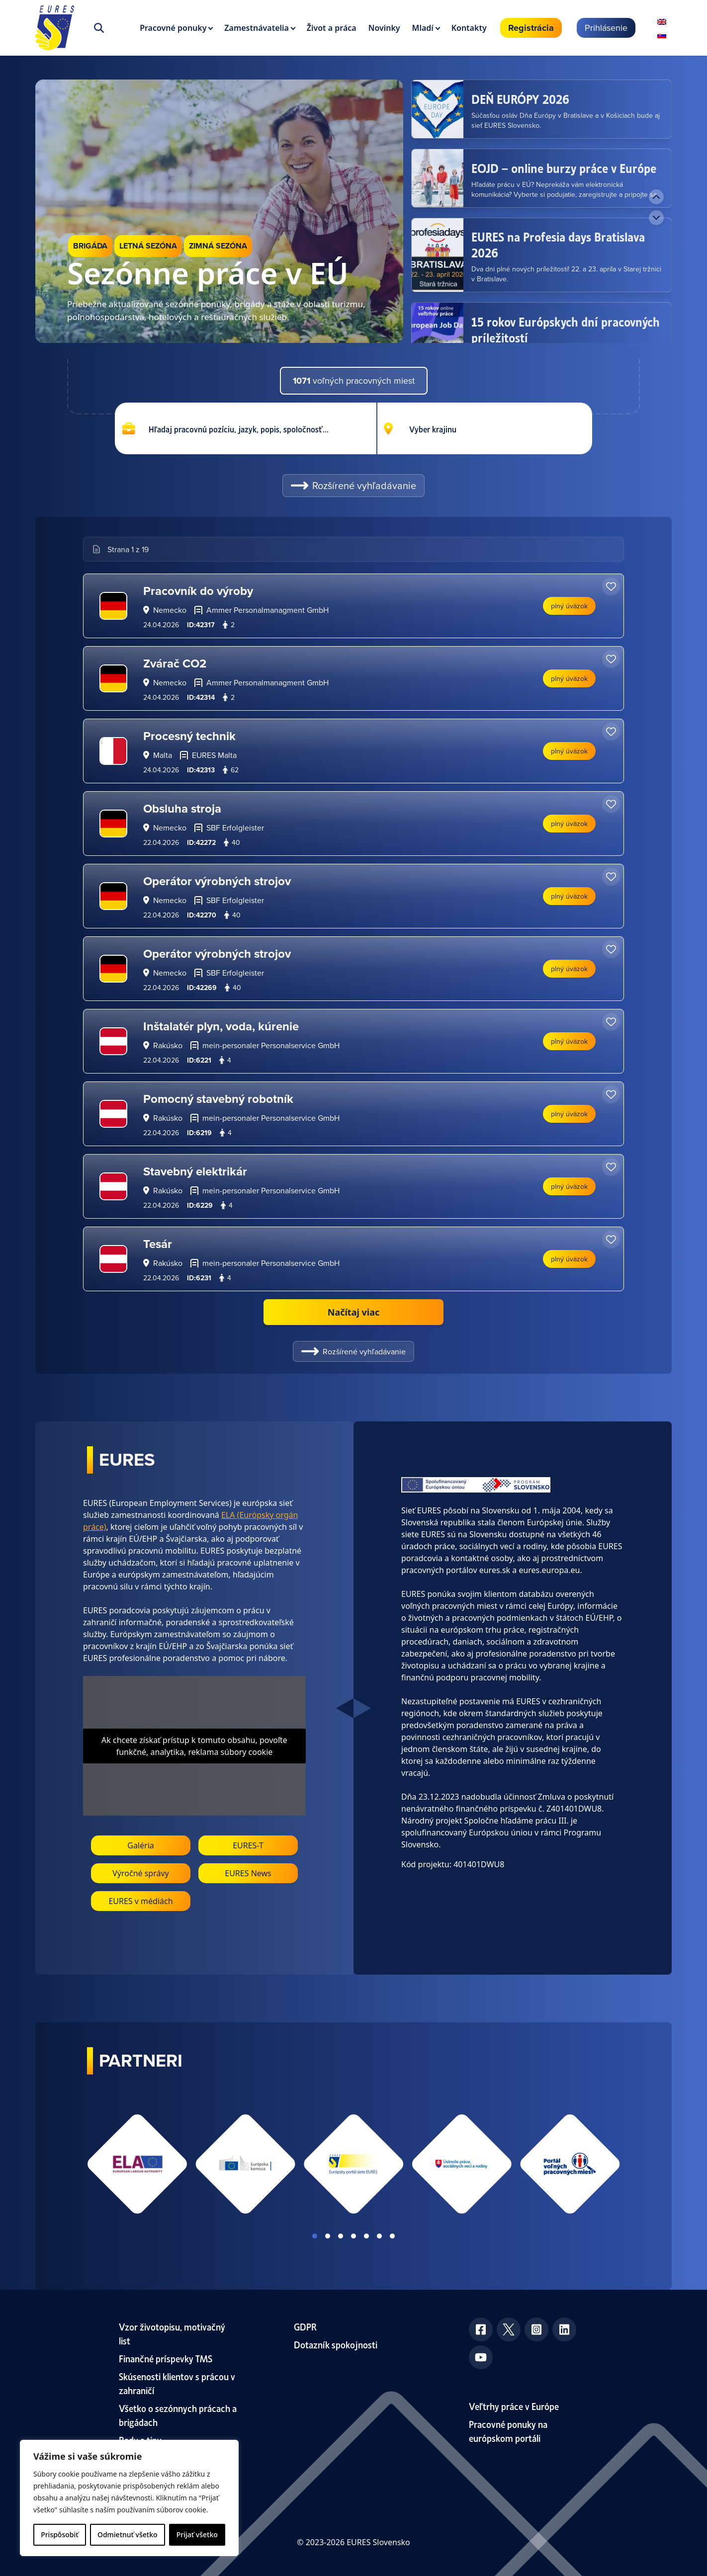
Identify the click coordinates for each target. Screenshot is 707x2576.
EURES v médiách (140, 1901)
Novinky (384, 27)
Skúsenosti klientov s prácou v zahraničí (177, 2383)
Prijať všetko (197, 2534)
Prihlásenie (606, 27)
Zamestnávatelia (256, 27)
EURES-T (248, 1845)
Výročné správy (140, 1873)
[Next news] (656, 217)
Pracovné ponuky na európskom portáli (508, 2430)
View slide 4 (353, 2236)
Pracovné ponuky (173, 27)
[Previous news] (656, 196)
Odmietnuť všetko (127, 2534)
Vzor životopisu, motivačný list (172, 2333)
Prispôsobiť (59, 2534)
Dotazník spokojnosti (335, 2344)
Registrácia (531, 27)
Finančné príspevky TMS (165, 2358)
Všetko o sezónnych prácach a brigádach (178, 2415)
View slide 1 (314, 2236)
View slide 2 (327, 2236)
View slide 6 (379, 2236)
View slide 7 (392, 2236)
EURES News (248, 1873)
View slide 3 (340, 2236)
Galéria (140, 1845)
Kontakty (469, 27)
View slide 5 (366, 2236)
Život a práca (331, 27)
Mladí (423, 27)
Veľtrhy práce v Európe (514, 2406)
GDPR (305, 2326)
